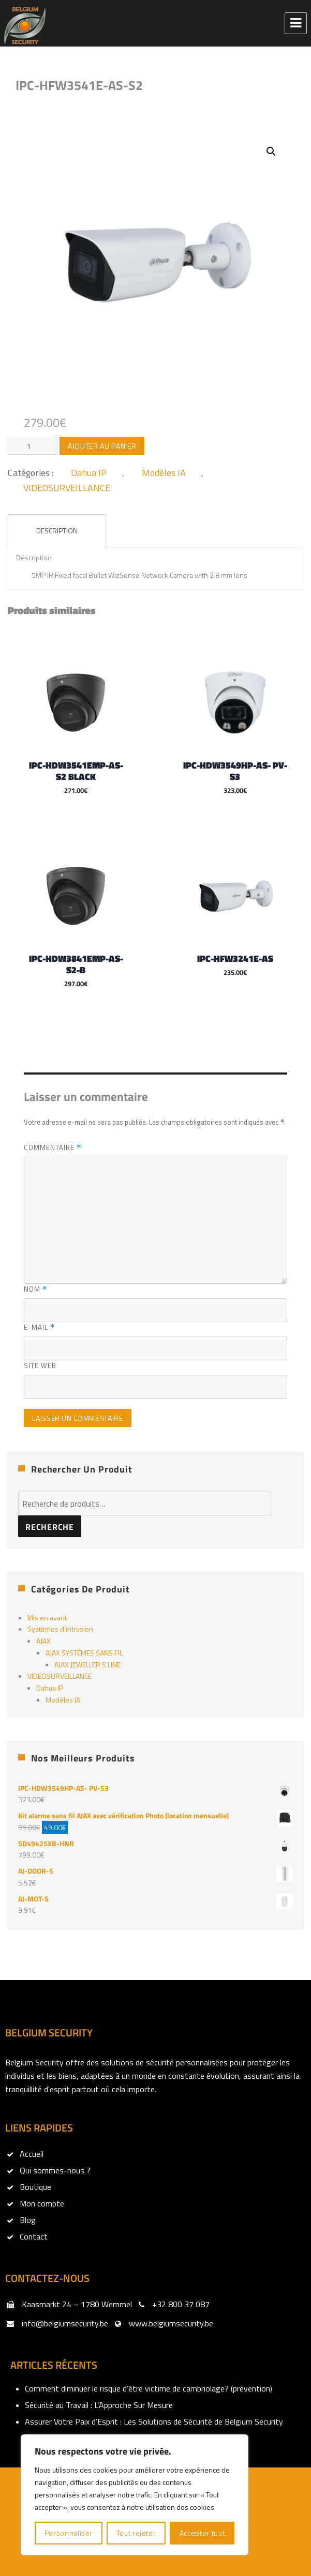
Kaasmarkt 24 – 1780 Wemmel (77, 2303)
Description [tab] (57, 530)
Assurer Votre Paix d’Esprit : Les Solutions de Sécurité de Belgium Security (154, 2421)
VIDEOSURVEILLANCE (66, 488)
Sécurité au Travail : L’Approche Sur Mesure (99, 2404)
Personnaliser (69, 2532)
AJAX (43, 1640)
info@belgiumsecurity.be (65, 2323)
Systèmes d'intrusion (60, 1628)
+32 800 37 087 (181, 2303)
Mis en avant (47, 1616)
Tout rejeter (136, 2532)
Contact (34, 2236)
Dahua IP (89, 473)
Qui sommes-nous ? (55, 2170)
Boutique (35, 2186)
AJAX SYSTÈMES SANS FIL (84, 1651)
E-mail (39, 1327)
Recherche (49, 1526)
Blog (28, 2219)
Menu (296, 23)
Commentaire (52, 1147)
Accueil (31, 2153)
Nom (35, 1288)
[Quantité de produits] (32, 446)
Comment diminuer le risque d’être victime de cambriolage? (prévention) (148, 2388)
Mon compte (42, 2203)
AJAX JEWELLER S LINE (87, 1663)
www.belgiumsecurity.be (171, 2323)
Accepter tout (202, 2532)
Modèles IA (164, 473)
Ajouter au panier (102, 445)
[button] (271, 151)
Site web (40, 1365)
